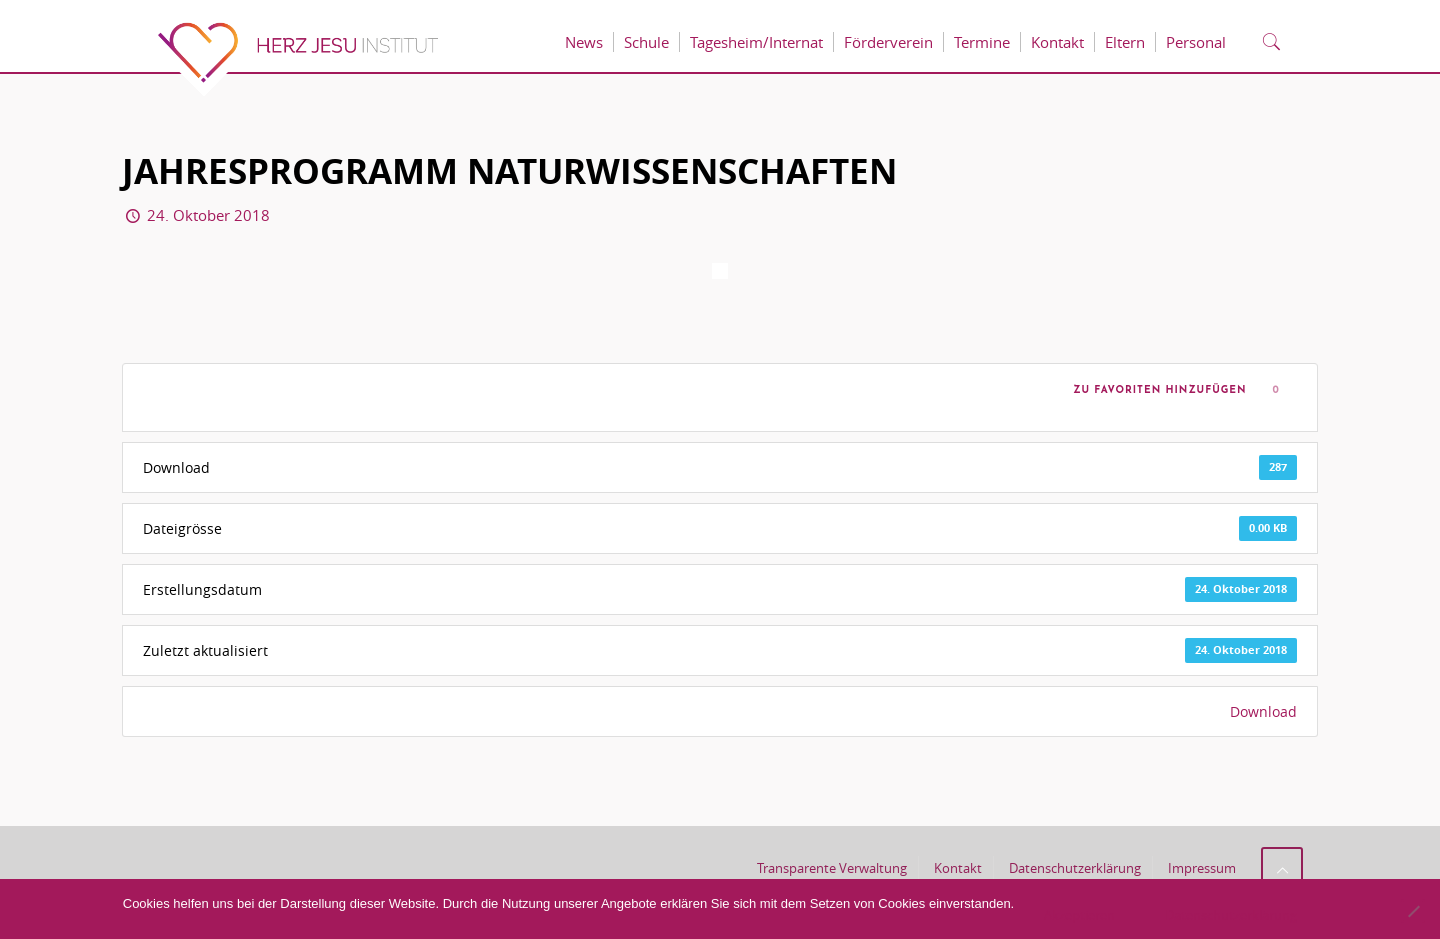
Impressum (1202, 868)
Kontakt (958, 868)
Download (1263, 711)
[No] (1413, 911)
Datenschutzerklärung (1075, 868)
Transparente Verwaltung (832, 868)
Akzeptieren (1079, 915)
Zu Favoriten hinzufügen (1156, 390)
